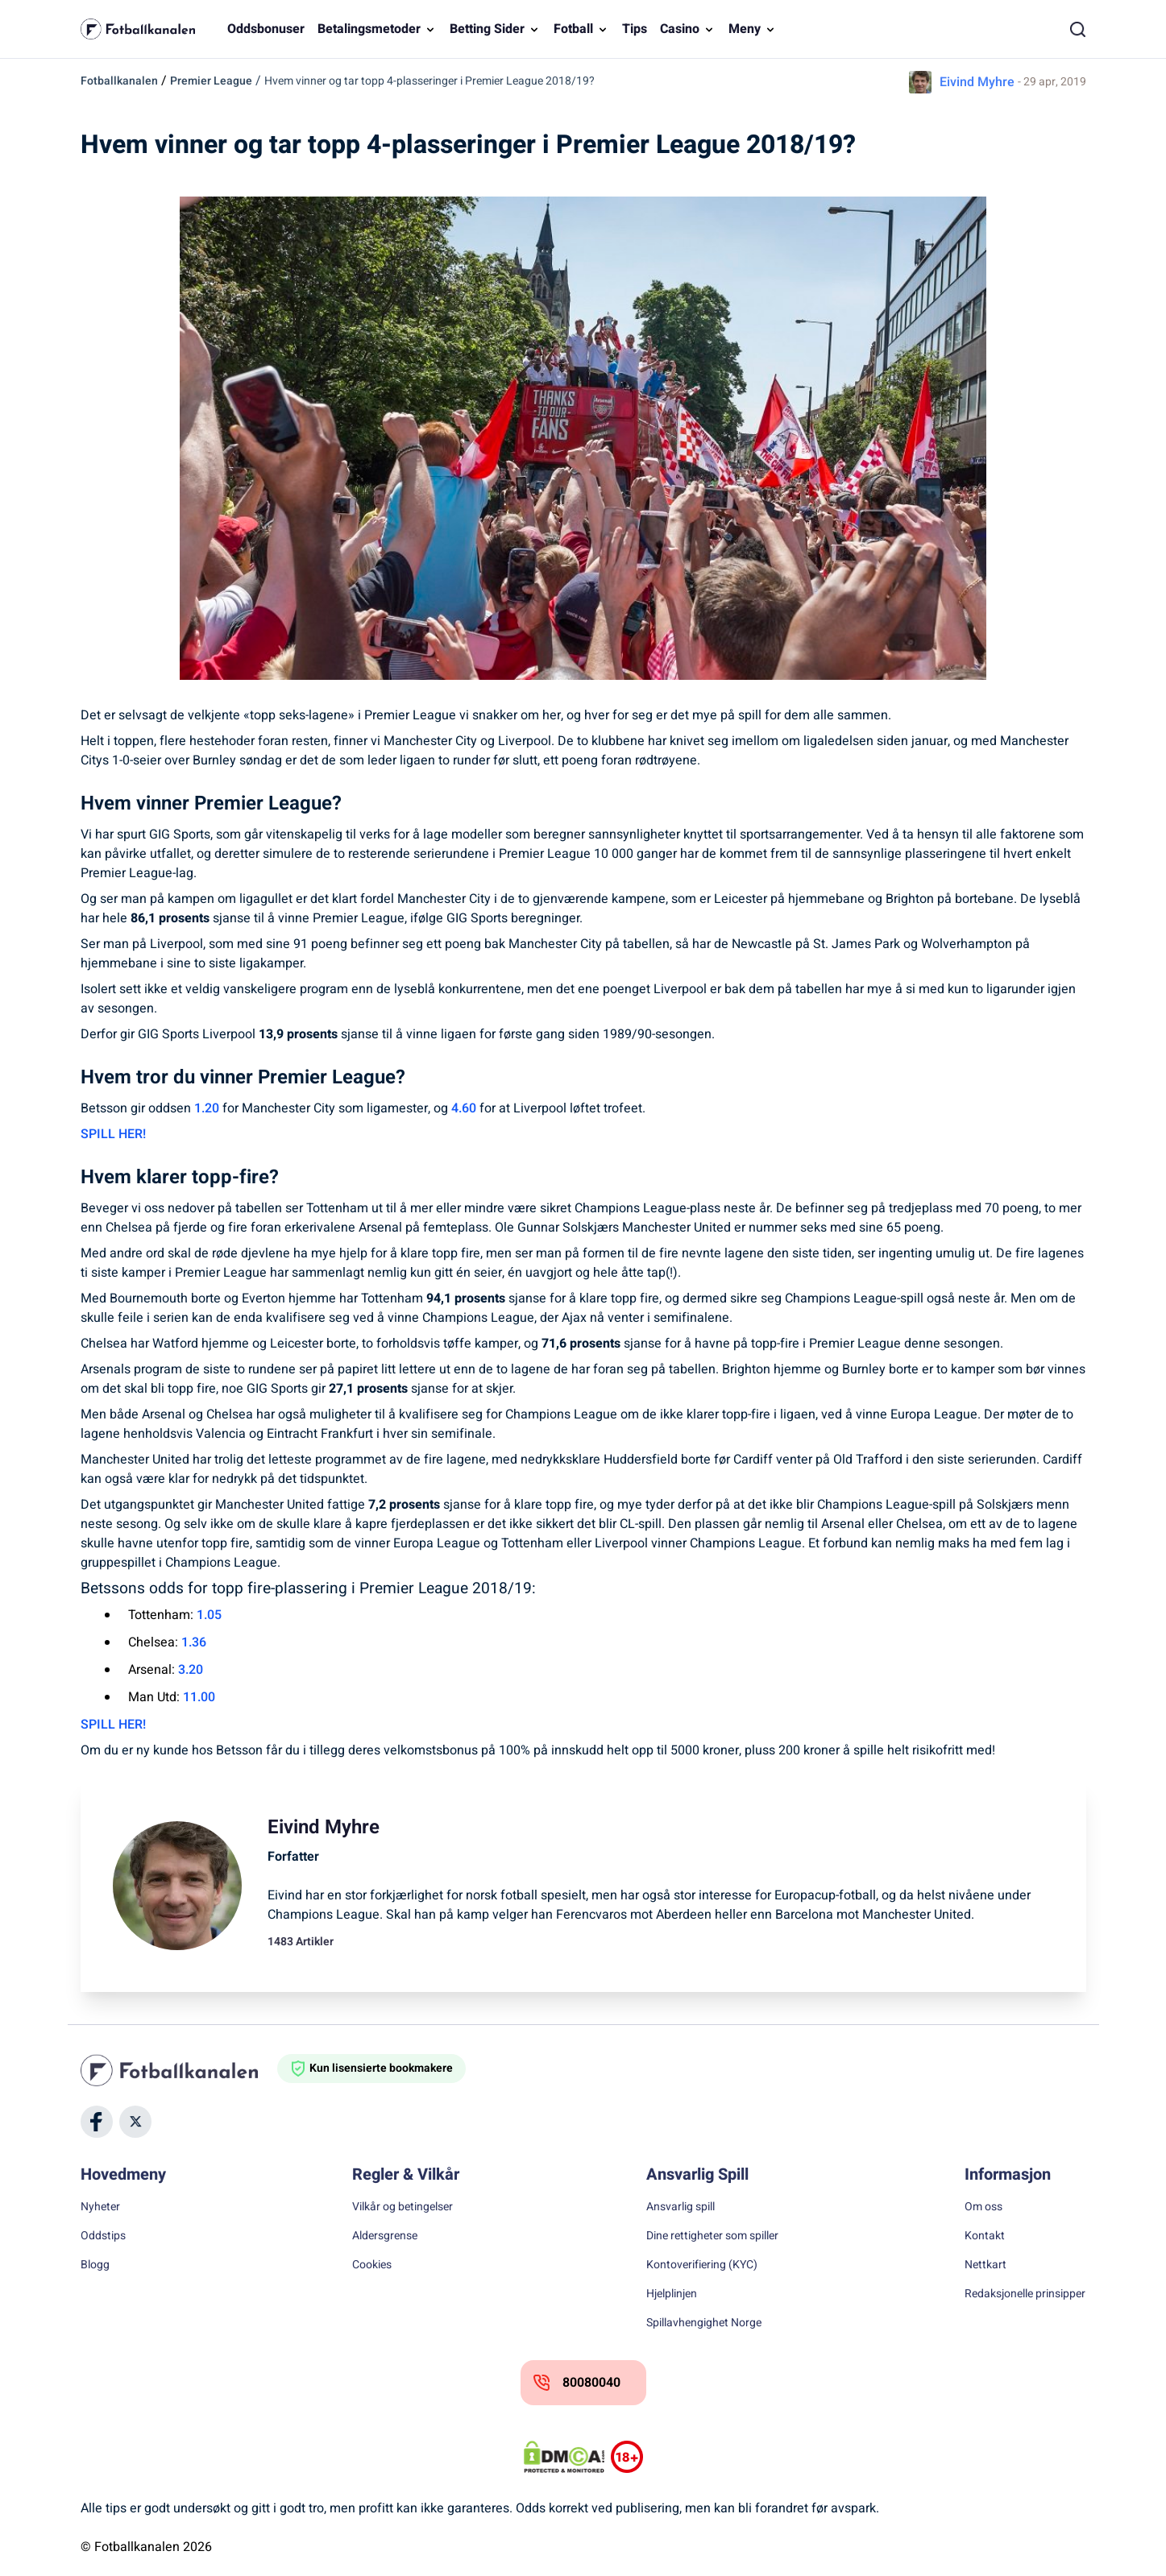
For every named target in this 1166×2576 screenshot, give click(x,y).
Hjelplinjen (671, 2294)
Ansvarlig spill (680, 2207)
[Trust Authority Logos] (627, 2457)
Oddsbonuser (266, 29)
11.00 (199, 1697)
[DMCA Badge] (564, 2457)
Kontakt (985, 2236)
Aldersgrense (384, 2236)
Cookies (372, 2265)
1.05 (209, 1615)
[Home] (179, 2070)
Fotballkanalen (119, 80)
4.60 (463, 1108)
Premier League (211, 80)
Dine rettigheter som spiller (712, 2236)
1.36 (193, 1642)
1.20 (206, 1108)
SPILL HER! (113, 1134)
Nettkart (985, 2265)
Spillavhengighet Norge (703, 2323)
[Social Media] (97, 2122)
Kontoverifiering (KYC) (701, 2265)
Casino (679, 29)
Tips (634, 29)
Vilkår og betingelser (402, 2207)
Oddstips (103, 2236)
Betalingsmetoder (369, 29)
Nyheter (100, 2207)
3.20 (190, 1669)
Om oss (983, 2207)
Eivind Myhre (977, 82)
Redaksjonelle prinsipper (1025, 2294)
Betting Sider (487, 29)
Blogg (95, 2265)
